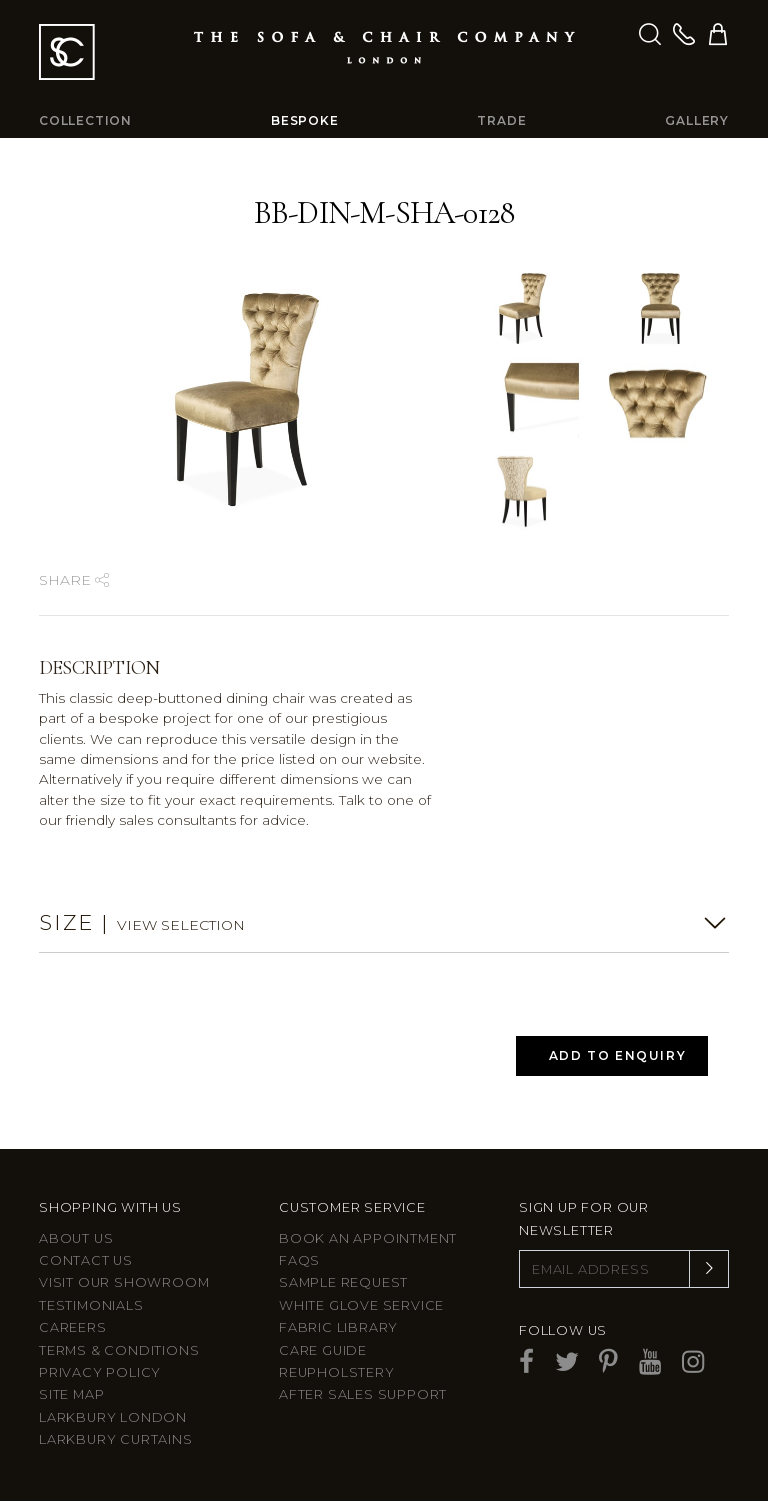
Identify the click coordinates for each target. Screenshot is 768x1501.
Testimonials (91, 1305)
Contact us (86, 1260)
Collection (85, 120)
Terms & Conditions (119, 1350)
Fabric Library (338, 1327)
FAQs (299, 1260)
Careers (73, 1327)
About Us (76, 1238)
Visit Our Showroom (124, 1282)
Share (74, 580)
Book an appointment (368, 1238)
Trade (501, 120)
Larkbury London (113, 1417)
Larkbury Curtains (116, 1439)
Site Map (71, 1394)
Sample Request (343, 1282)
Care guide (323, 1350)
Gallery (697, 120)
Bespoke (305, 120)
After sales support (363, 1394)
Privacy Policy (100, 1372)
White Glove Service (361, 1305)
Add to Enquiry (617, 1055)
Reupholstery (337, 1372)
